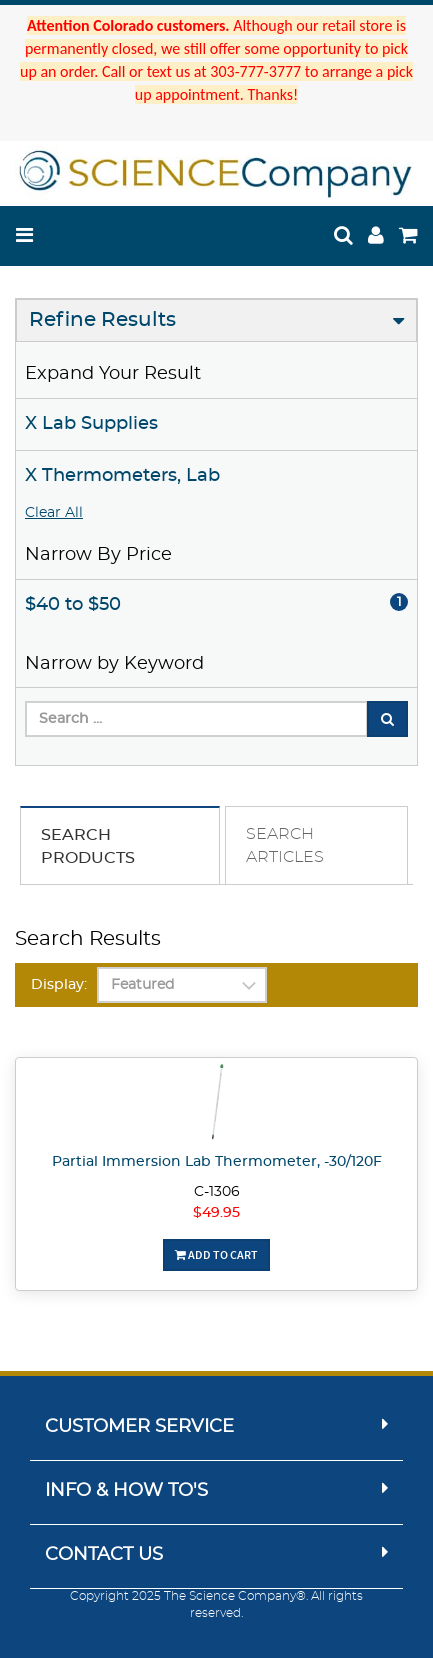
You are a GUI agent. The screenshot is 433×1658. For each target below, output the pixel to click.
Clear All (54, 513)
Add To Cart (216, 1254)
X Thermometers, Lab (122, 476)
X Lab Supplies (91, 424)
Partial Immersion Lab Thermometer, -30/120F (217, 1162)
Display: (59, 985)
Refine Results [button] (102, 320)
